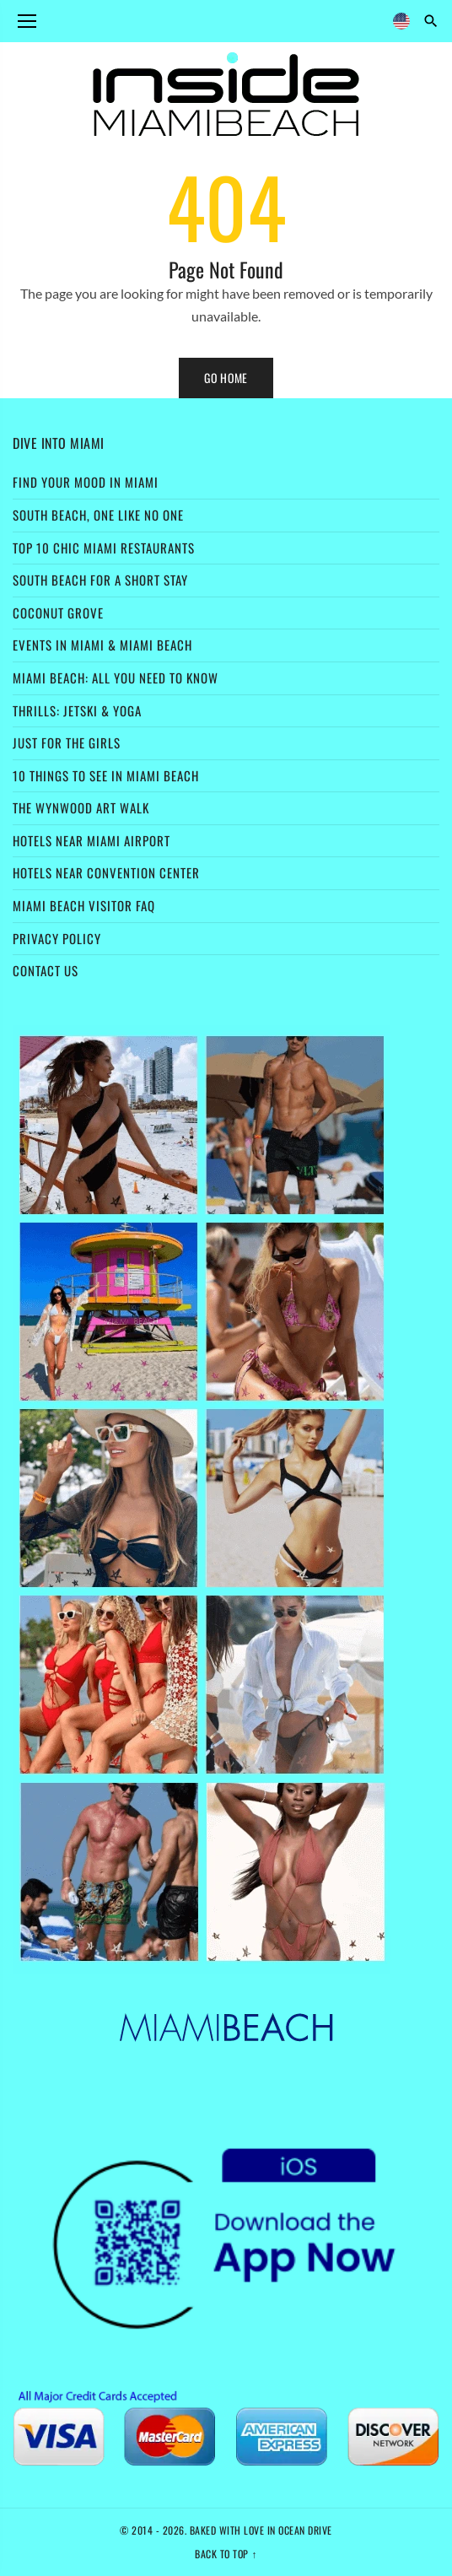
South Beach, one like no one (98, 514)
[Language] (401, 21)
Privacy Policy (57, 938)
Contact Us (45, 970)
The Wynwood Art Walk (81, 807)
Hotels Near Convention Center (106, 872)
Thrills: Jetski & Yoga (77, 710)
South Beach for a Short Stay (100, 579)
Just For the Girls (67, 742)
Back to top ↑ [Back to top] (226, 2553)
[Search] (430, 21)
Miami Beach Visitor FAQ (84, 905)
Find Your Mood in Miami (86, 482)
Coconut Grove (58, 612)
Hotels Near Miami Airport (91, 840)
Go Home (225, 377)
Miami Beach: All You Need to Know (115, 677)
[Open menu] (27, 21)
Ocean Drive (305, 2530)
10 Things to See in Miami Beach (106, 775)
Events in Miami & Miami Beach (102, 644)
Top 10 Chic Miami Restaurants (104, 547)
